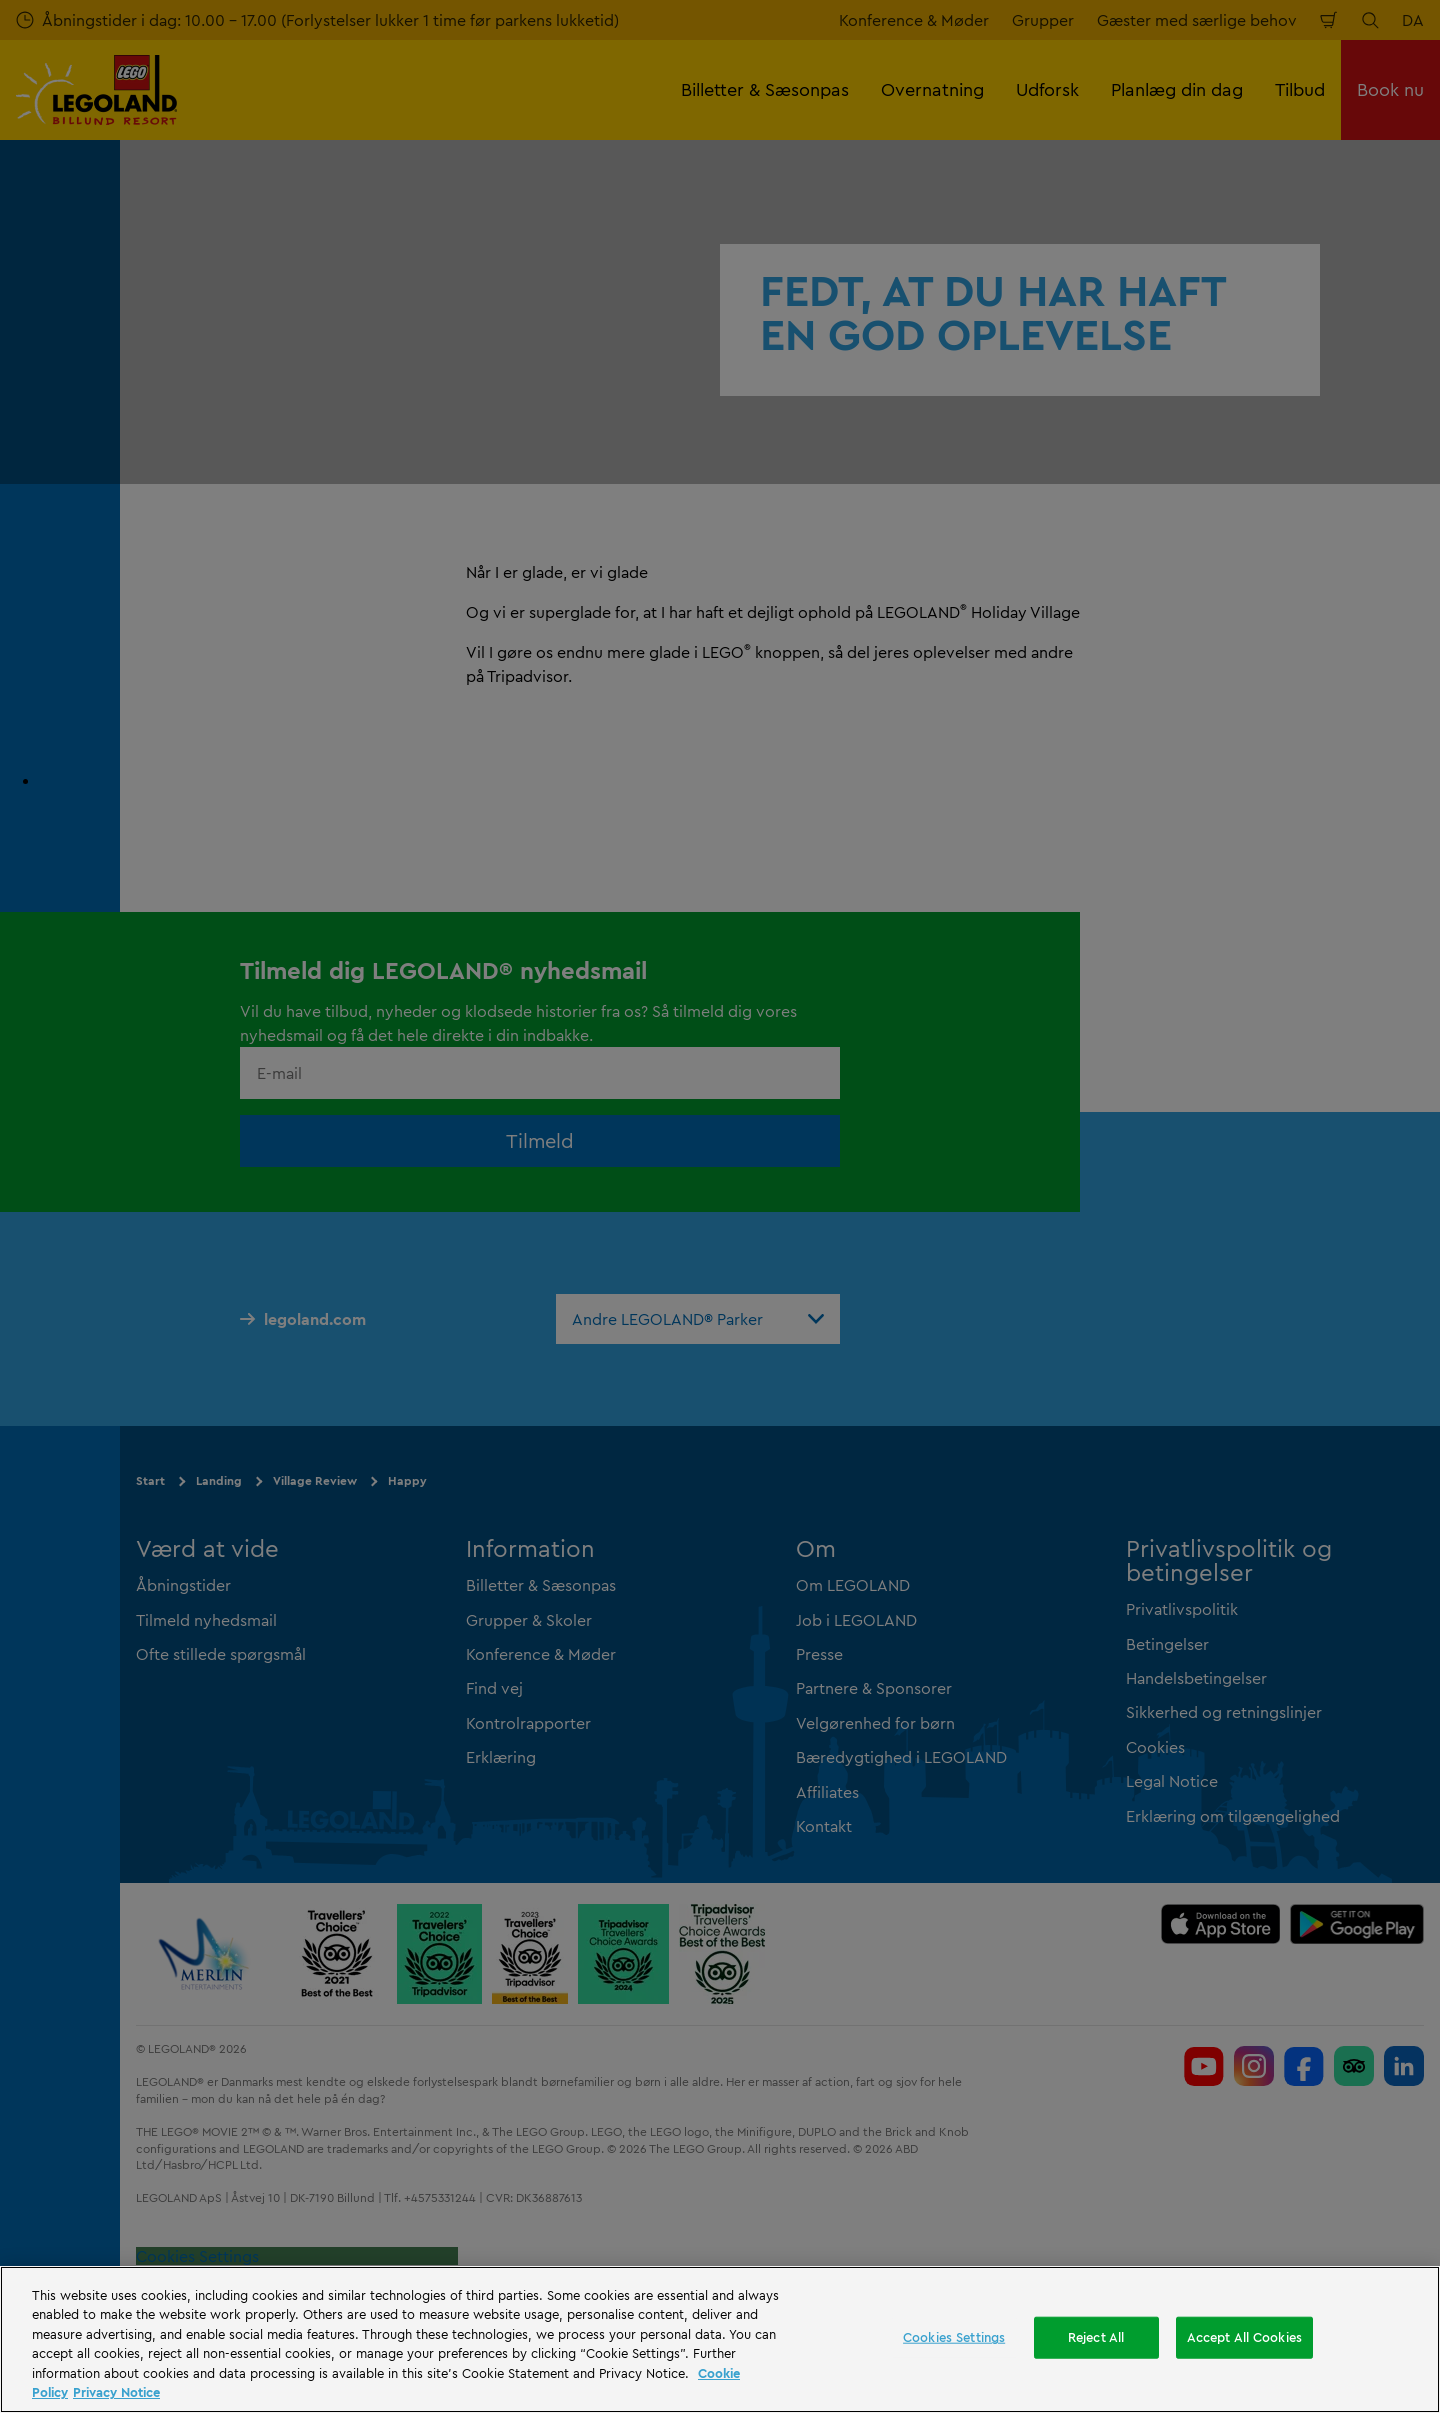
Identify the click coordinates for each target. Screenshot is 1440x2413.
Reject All (1096, 2337)
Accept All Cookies (1244, 2337)
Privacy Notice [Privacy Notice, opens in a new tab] (116, 2392)
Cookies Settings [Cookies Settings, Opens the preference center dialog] (954, 2337)
